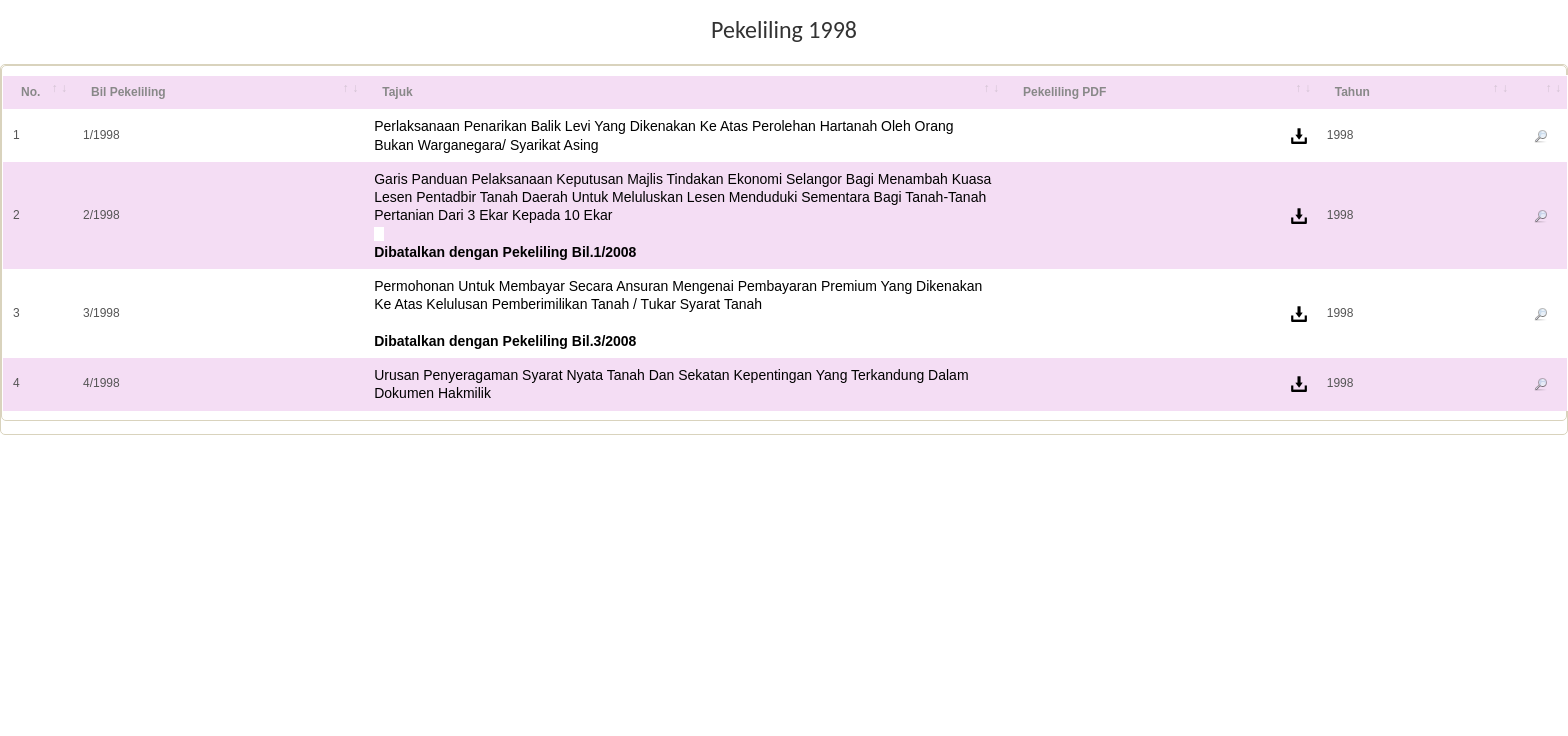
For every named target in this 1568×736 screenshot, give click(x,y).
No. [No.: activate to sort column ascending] (30, 92)
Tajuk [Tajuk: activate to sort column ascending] (397, 92)
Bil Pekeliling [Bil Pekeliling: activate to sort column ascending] (128, 92)
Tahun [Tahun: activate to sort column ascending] (1352, 92)
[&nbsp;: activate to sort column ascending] (1540, 93)
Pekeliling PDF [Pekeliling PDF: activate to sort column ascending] (1064, 92)
